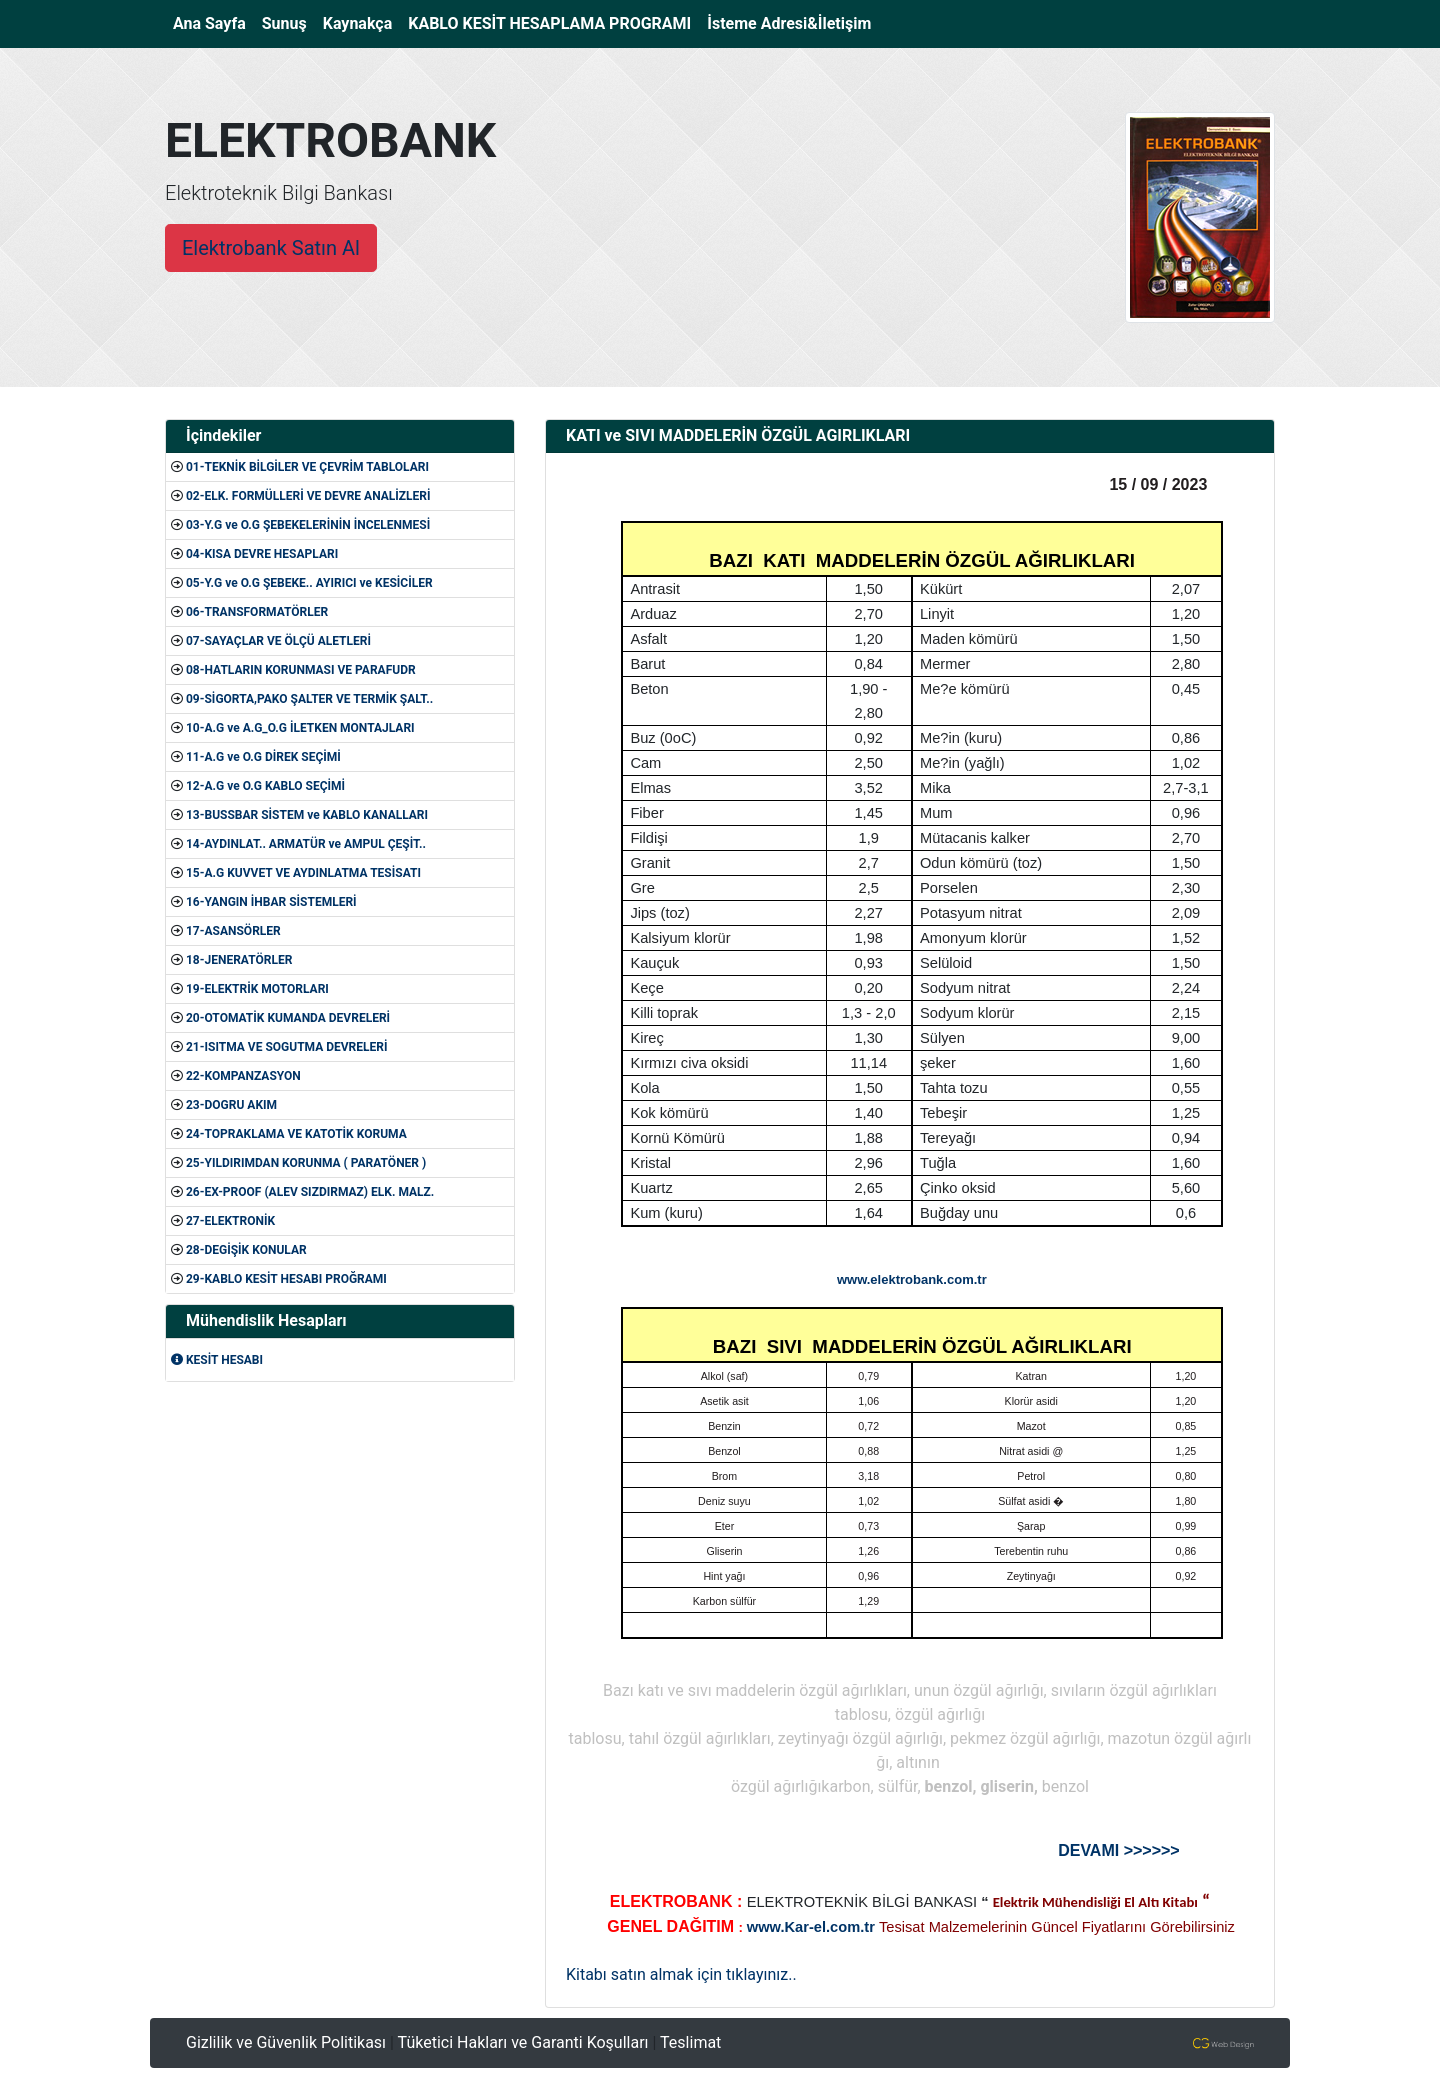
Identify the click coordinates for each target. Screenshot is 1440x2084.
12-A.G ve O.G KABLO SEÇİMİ (265, 786)
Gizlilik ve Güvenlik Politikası (286, 2042)
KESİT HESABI (217, 1360)
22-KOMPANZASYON (243, 1076)
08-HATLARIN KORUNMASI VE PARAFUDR (301, 670)
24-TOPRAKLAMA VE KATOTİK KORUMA (296, 1134)
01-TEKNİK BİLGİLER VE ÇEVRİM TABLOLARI (307, 467)
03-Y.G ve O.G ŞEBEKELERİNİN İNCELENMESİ (308, 525)
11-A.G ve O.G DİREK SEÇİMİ (263, 757)
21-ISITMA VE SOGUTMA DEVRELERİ (287, 1047)
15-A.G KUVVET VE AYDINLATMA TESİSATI (303, 873)
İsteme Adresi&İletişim (789, 23)
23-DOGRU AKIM (231, 1105)
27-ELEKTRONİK (230, 1221)
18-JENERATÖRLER (239, 960)
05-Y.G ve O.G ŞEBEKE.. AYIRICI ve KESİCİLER (309, 583)
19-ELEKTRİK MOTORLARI (257, 989)
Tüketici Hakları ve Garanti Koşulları (523, 2042)
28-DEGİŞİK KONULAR (246, 1250)
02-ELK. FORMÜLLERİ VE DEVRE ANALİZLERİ (308, 496)
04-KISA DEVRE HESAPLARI (262, 554)
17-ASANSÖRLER (233, 931)
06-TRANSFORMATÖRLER (257, 612)
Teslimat (690, 2042)
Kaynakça (358, 23)
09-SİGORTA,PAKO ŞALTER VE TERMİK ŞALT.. (309, 699)
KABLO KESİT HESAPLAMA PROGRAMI (549, 23)
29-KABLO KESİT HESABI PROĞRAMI (286, 1279)
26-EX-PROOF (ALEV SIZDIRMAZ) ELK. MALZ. (310, 1192)
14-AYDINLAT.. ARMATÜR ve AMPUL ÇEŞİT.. (306, 844)
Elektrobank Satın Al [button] (271, 248)
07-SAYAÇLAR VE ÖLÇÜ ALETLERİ (278, 641)
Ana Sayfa (213, 22)
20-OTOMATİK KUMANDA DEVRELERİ (288, 1018)
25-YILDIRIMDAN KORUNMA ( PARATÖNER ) (306, 1163)
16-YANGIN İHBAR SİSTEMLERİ (271, 902)
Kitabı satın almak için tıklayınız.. (681, 1974)
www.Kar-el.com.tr (811, 1927)
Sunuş (284, 23)
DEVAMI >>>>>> (1119, 1850)
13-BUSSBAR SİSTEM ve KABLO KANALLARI (307, 815)
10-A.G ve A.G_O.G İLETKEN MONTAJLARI (300, 728)
